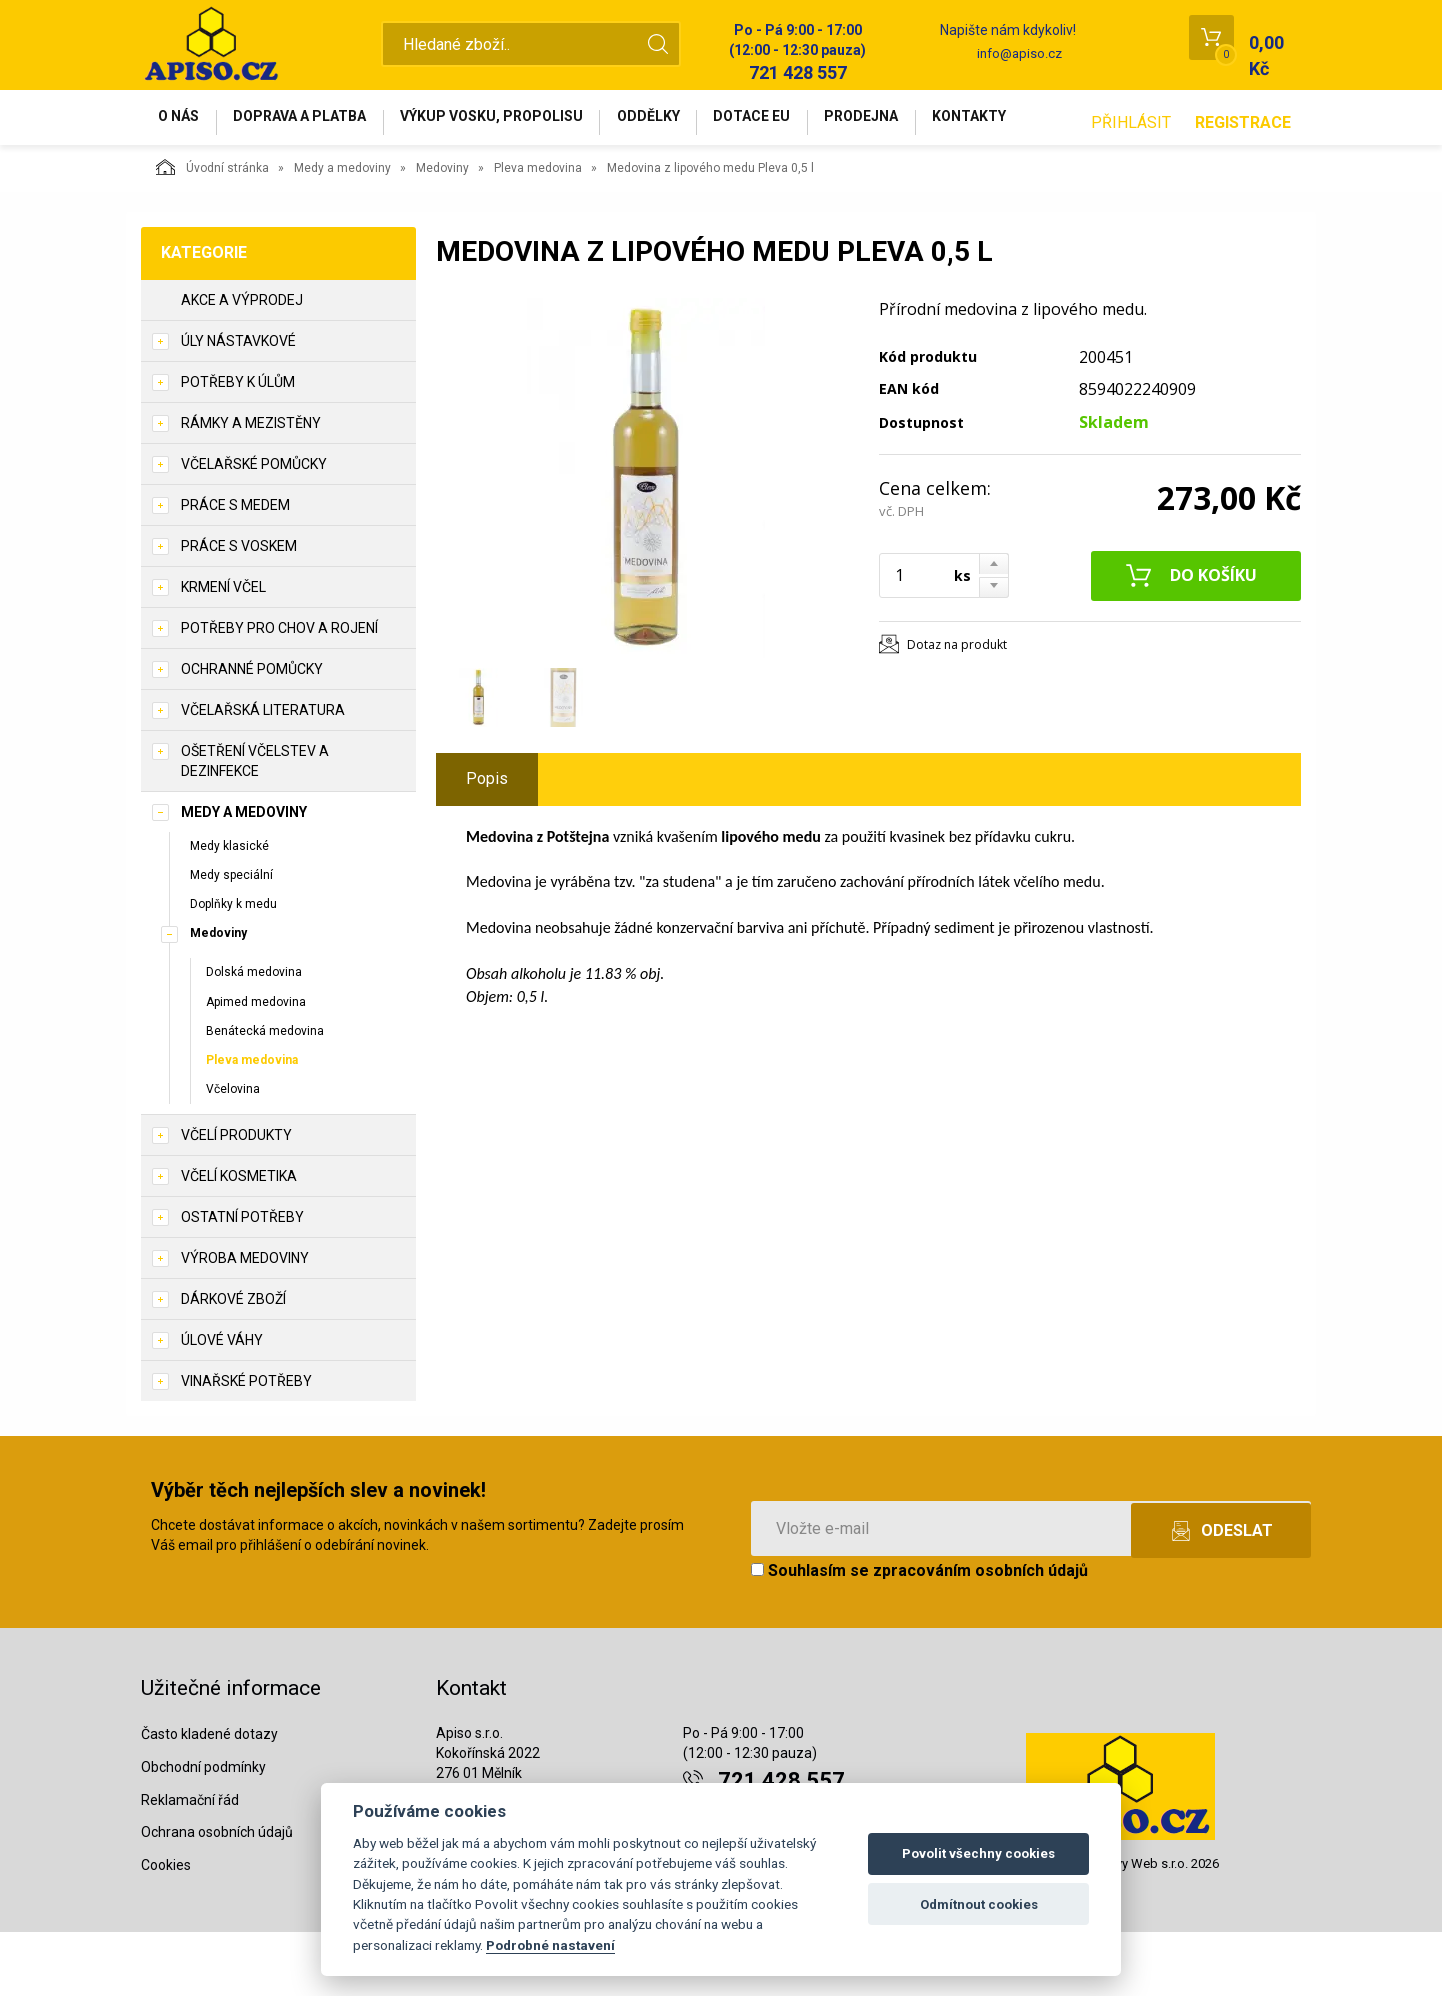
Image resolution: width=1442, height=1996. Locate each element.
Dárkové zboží (233, 1363)
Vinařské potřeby (246, 1445)
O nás (184, 122)
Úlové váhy (222, 1404)
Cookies (166, 1929)
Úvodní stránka (212, 231)
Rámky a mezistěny (251, 487)
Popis (487, 842)
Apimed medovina (256, 1066)
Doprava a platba (316, 122)
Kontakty (1042, 122)
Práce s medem (235, 569)
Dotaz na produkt (957, 708)
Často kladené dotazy (209, 1798)
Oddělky (687, 122)
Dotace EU (802, 122)
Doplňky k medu (233, 968)
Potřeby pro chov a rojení (279, 692)
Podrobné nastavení (550, 1945)
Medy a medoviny (342, 232)
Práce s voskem (239, 610)
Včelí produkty (236, 1199)
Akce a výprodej (242, 364)
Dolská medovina (254, 1036)
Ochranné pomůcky (252, 733)
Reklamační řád (190, 1864)
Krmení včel (223, 651)
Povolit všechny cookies (978, 1853)
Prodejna (923, 122)
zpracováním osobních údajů (980, 1634)
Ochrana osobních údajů (217, 1896)
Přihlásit (1131, 186)
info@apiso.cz (1019, 53)
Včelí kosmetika (239, 1240)
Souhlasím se (919, 1634)
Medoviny (442, 232)
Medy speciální (231, 939)
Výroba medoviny (245, 1322)
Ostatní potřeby (242, 1281)
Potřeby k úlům (238, 446)
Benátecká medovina (265, 1095)
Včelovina (233, 1153)
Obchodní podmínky (203, 1831)
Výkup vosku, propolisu (519, 122)
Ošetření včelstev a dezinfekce (255, 825)
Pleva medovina (538, 232)
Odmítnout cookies (979, 1904)
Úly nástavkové (238, 405)
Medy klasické (229, 910)
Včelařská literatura (263, 774)
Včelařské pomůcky (254, 528)
